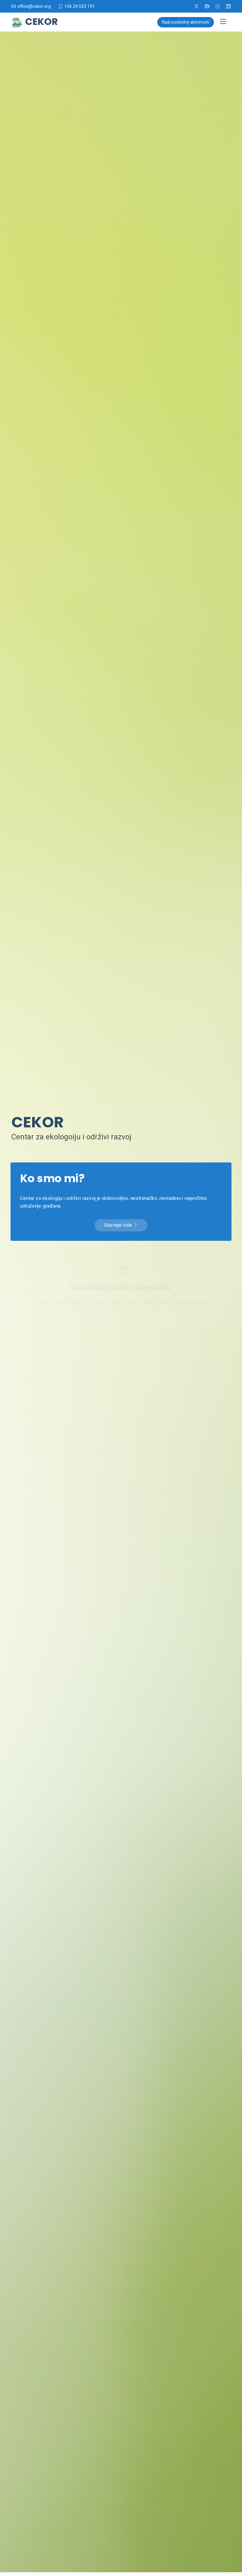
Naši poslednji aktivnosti (185, 22)
